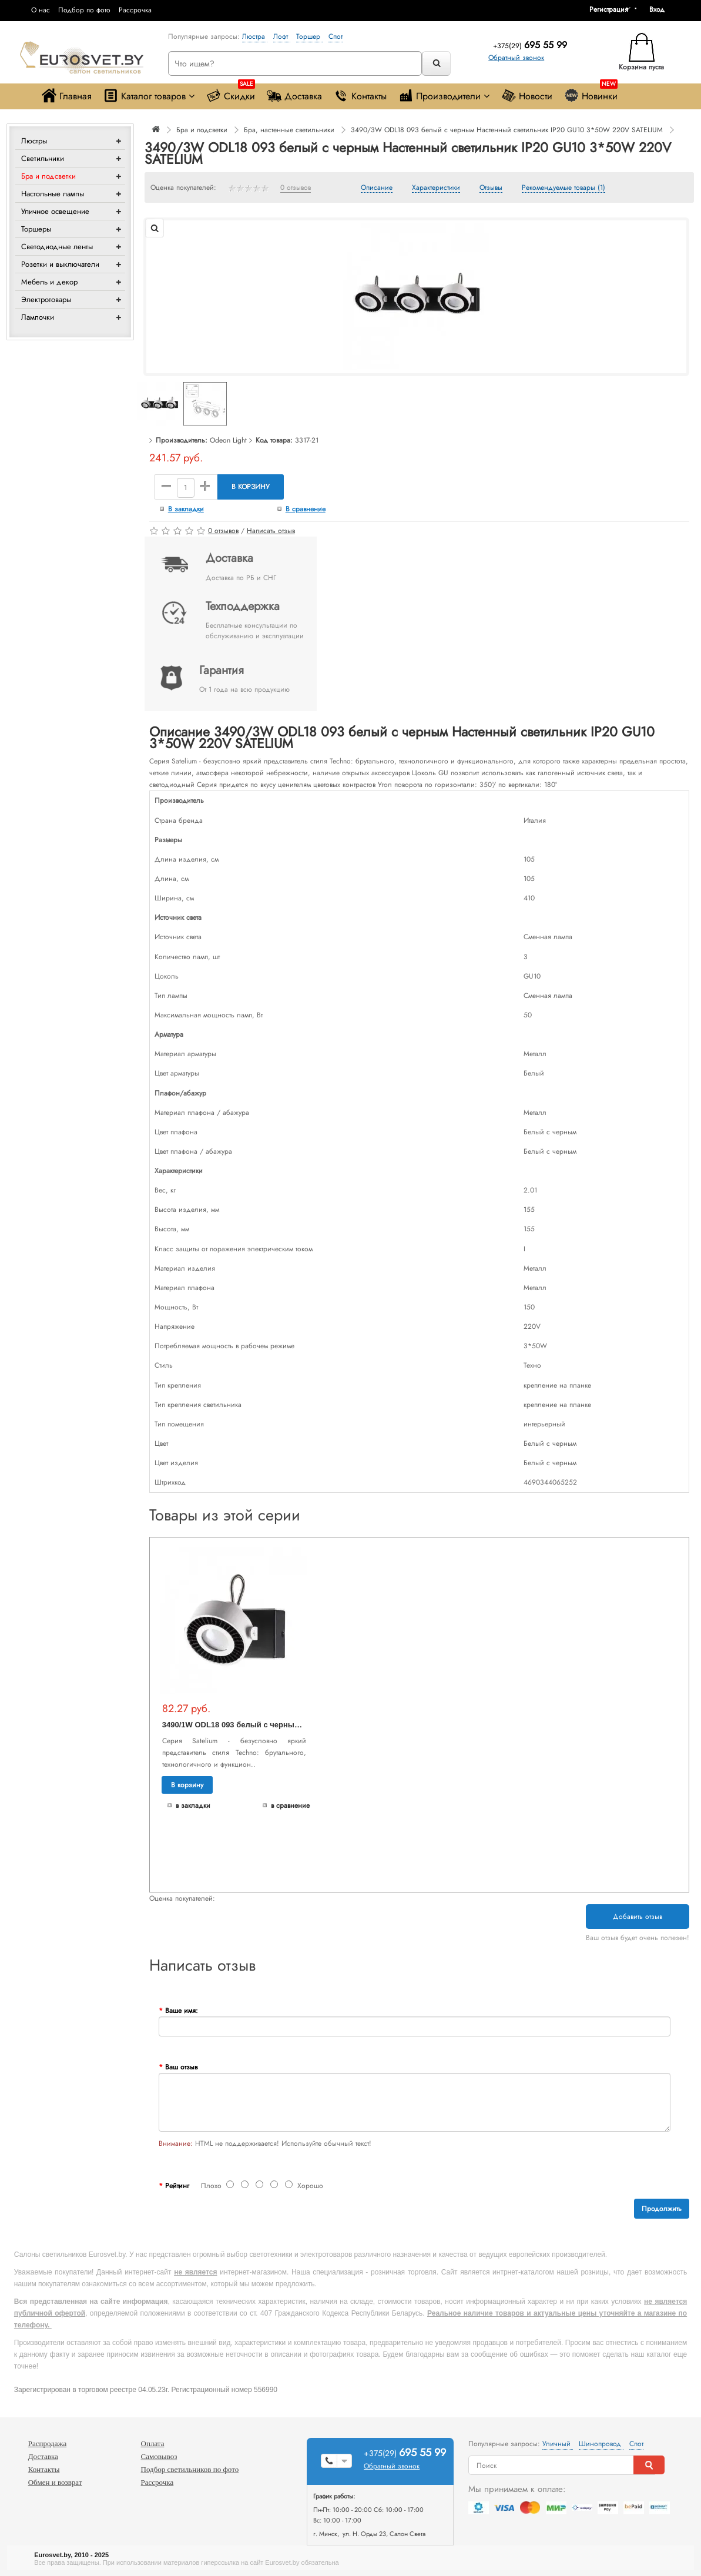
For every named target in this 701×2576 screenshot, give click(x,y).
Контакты (360, 95)
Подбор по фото (84, 10)
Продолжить (662, 2208)
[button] (661, 9)
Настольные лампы (52, 193)
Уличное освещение (55, 211)
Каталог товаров (148, 95)
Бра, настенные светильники (289, 130)
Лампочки (37, 317)
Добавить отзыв (637, 1916)
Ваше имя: (181, 2010)
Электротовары (46, 299)
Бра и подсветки (48, 176)
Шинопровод (601, 2443)
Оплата (153, 2443)
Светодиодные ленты (57, 246)
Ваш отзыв (181, 2067)
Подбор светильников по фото (190, 2469)
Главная (67, 95)
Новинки (591, 93)
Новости (526, 95)
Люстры (34, 140)
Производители (443, 95)
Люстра (254, 36)
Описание (377, 188)
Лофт (281, 36)
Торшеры (36, 229)
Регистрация (608, 9)
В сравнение (306, 509)
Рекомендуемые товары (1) (563, 188)
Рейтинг (177, 2185)
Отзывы (490, 188)
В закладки (186, 509)
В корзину (251, 486)
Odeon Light (228, 440)
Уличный (557, 2443)
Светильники (42, 158)
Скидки (230, 93)
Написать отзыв (271, 530)
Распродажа (47, 2443)
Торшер (309, 36)
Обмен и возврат (55, 2482)
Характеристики (436, 188)
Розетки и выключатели (60, 264)
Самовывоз (159, 2456)
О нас (40, 10)
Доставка (294, 95)
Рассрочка (135, 10)
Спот (335, 36)
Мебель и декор (49, 281)
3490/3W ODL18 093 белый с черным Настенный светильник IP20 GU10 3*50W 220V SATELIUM (507, 130)
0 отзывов (295, 188)
